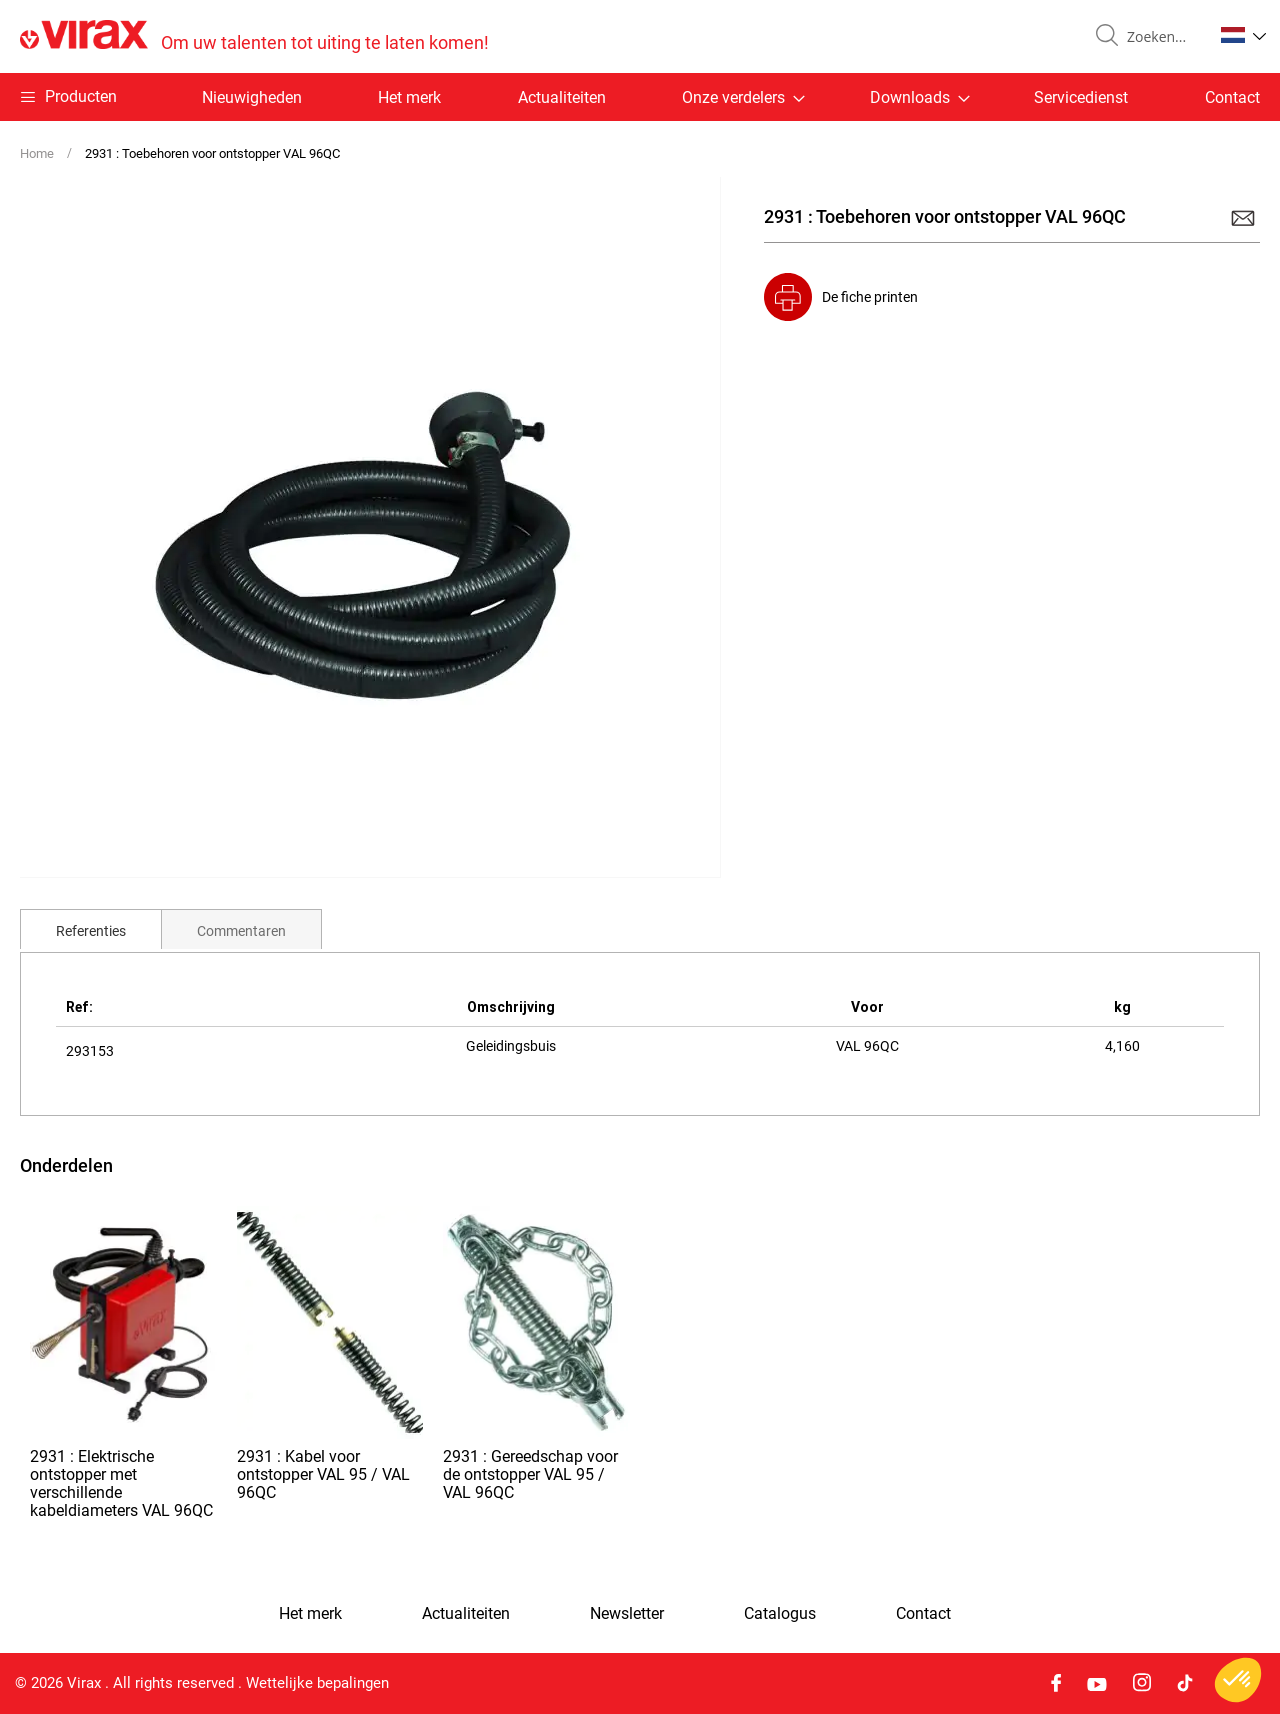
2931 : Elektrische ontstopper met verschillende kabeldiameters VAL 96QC (121, 1483)
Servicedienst (1081, 97)
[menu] (640, 97)
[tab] (91, 929)
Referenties (91, 931)
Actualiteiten (562, 97)
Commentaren (241, 931)
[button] (1243, 35)
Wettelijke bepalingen (317, 1683)
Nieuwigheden (252, 97)
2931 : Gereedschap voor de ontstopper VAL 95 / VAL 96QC (530, 1474)
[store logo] (254, 36)
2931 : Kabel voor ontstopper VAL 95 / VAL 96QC (323, 1474)
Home (37, 153)
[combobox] (1162, 37)
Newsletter (627, 1614)
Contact (1232, 97)
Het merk (409, 97)
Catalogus (780, 1614)
